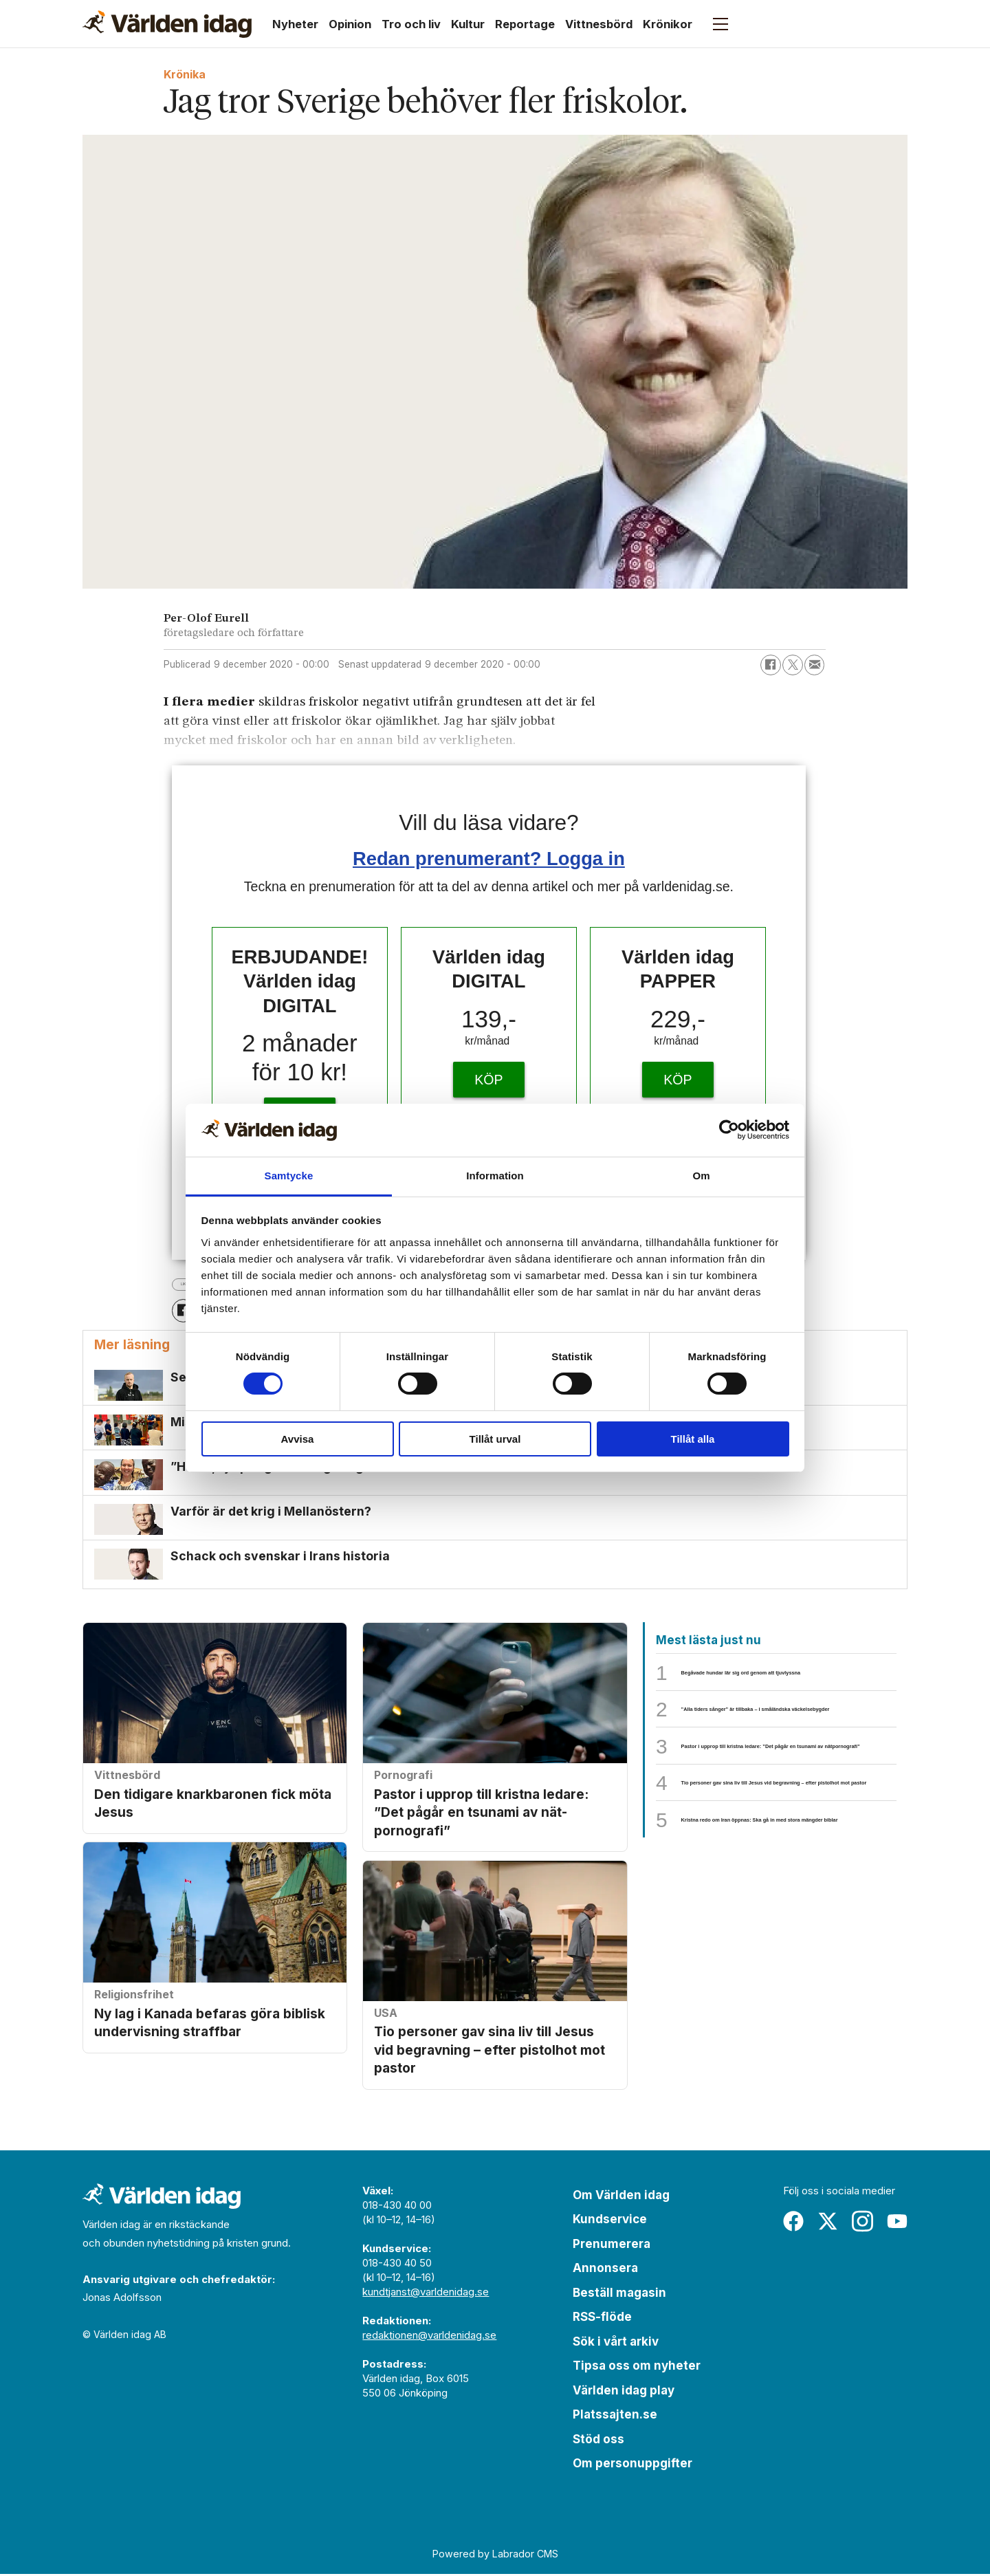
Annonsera (605, 2271)
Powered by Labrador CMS (495, 2556)
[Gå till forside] (167, 24)
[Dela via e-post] (814, 665)
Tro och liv (411, 24)
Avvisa (297, 1439)
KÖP (488, 1079)
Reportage (525, 24)
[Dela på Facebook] (770, 665)
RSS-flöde (602, 2319)
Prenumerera (611, 2246)
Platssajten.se (615, 2417)
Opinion (350, 24)
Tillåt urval (495, 1439)
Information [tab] (495, 1175)
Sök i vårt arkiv (616, 2343)
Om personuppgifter (632, 2466)
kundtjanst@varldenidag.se (425, 2293)
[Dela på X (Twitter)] (792, 665)
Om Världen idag (621, 2197)
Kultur (468, 24)
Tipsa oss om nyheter (637, 2368)
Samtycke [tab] (289, 1175)
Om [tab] (701, 1175)
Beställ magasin (619, 2295)
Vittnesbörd (598, 24)
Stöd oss (598, 2441)
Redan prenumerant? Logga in (489, 858)
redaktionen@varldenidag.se (429, 2337)
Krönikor (667, 24)
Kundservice (610, 2222)
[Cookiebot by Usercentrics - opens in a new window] (729, 1130)
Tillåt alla (693, 1439)
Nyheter (295, 24)
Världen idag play (623, 2392)
